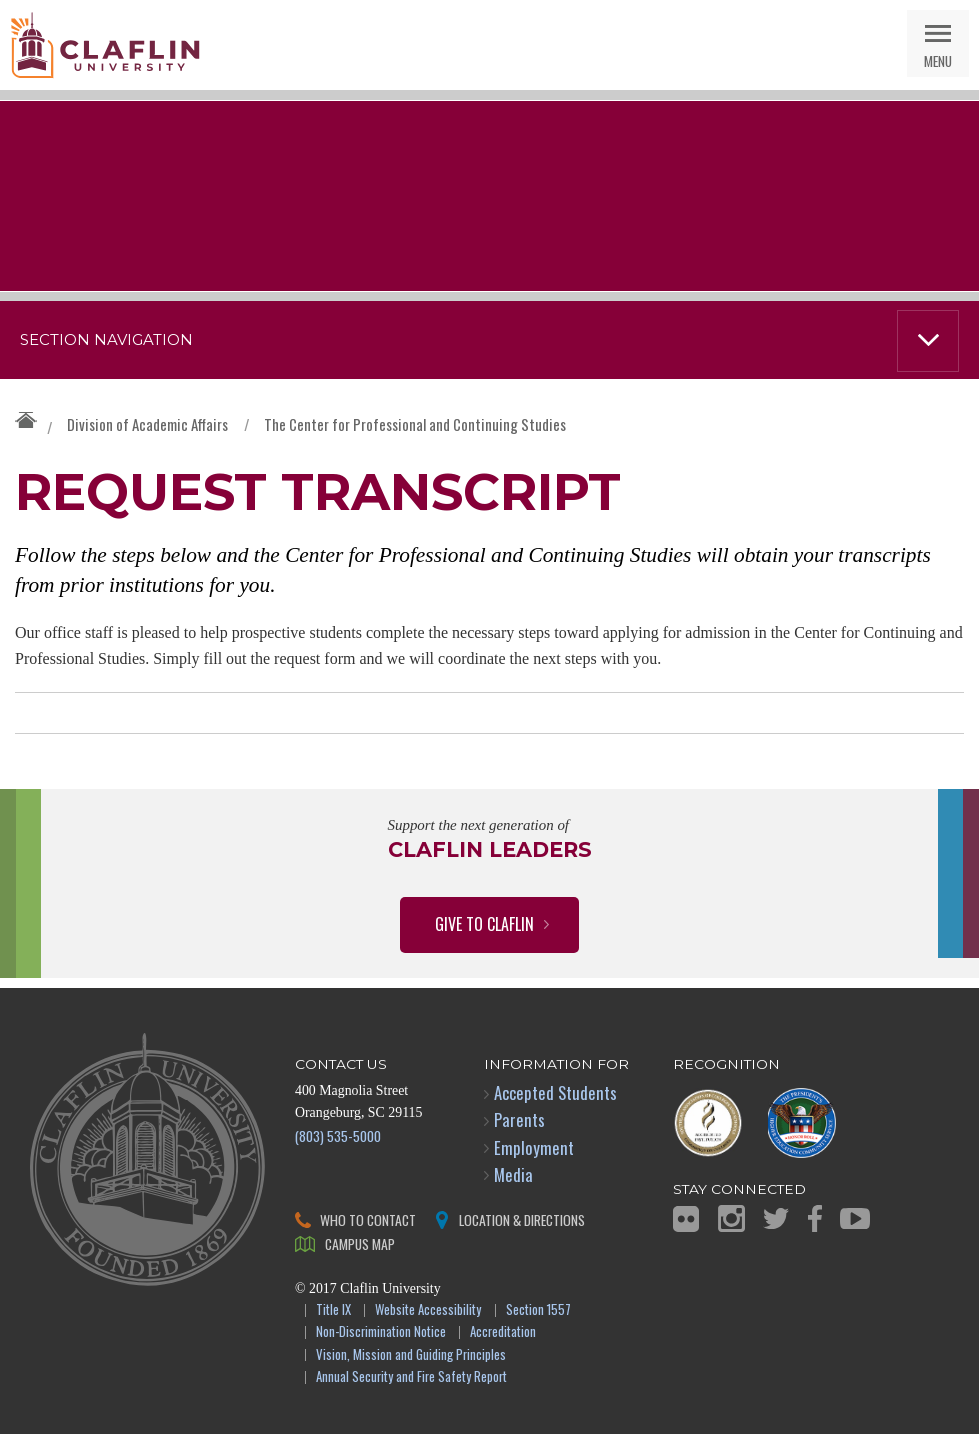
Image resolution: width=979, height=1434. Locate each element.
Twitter (776, 1218)
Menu (938, 60)
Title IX (333, 1310)
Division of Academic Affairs (147, 424)
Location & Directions (522, 1219)
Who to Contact (368, 1219)
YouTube (855, 1218)
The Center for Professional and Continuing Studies (415, 424)
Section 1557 (538, 1310)
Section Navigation (106, 340)
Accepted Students (555, 1092)
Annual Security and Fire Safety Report (411, 1377)
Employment (534, 1147)
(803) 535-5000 (338, 1135)
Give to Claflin (484, 924)
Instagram (731, 1218)
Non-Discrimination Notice (381, 1332)
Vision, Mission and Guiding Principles (411, 1355)
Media (513, 1174)
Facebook (815, 1218)
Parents (519, 1119)
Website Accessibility (428, 1310)
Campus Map (360, 1243)
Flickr (686, 1219)
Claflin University (105, 45)
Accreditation (503, 1332)
